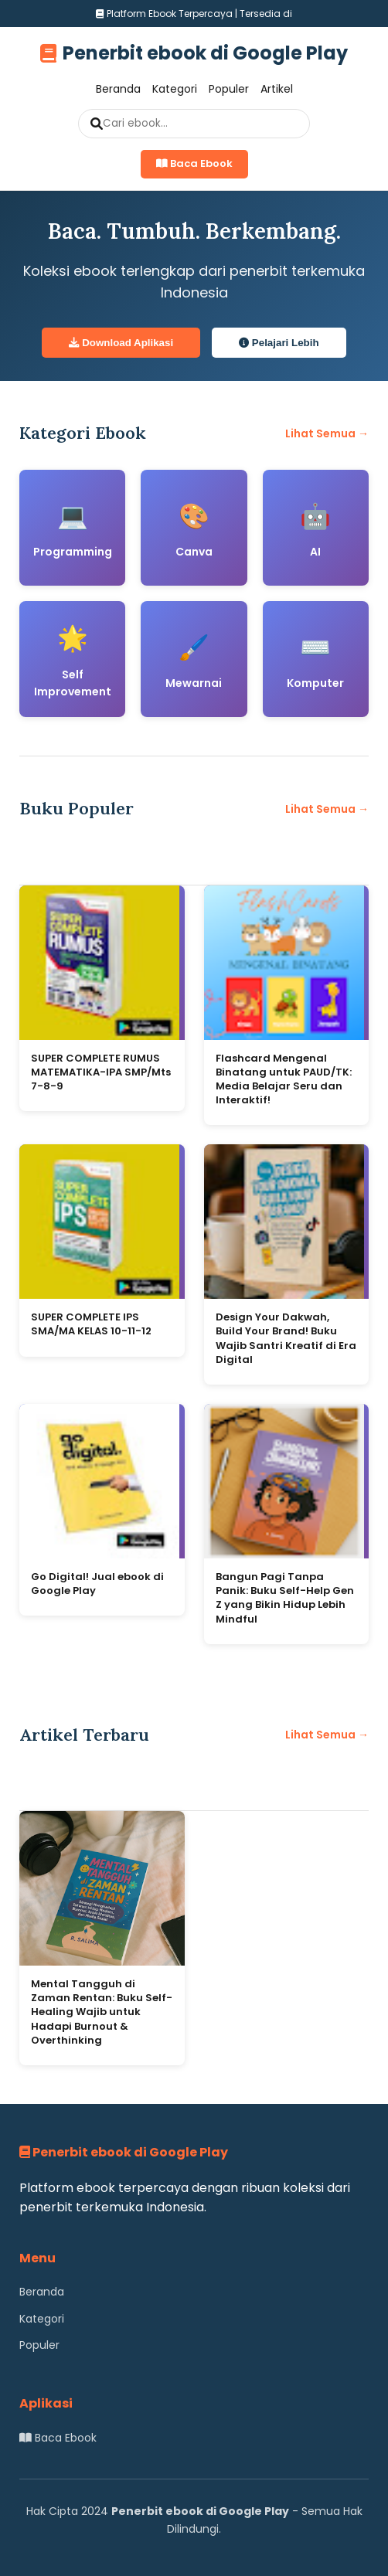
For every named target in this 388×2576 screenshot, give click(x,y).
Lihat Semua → (327, 433)
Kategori (174, 89)
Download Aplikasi (121, 342)
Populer (229, 89)
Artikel (276, 89)
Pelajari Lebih (278, 342)
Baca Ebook (194, 163)
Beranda (118, 89)
